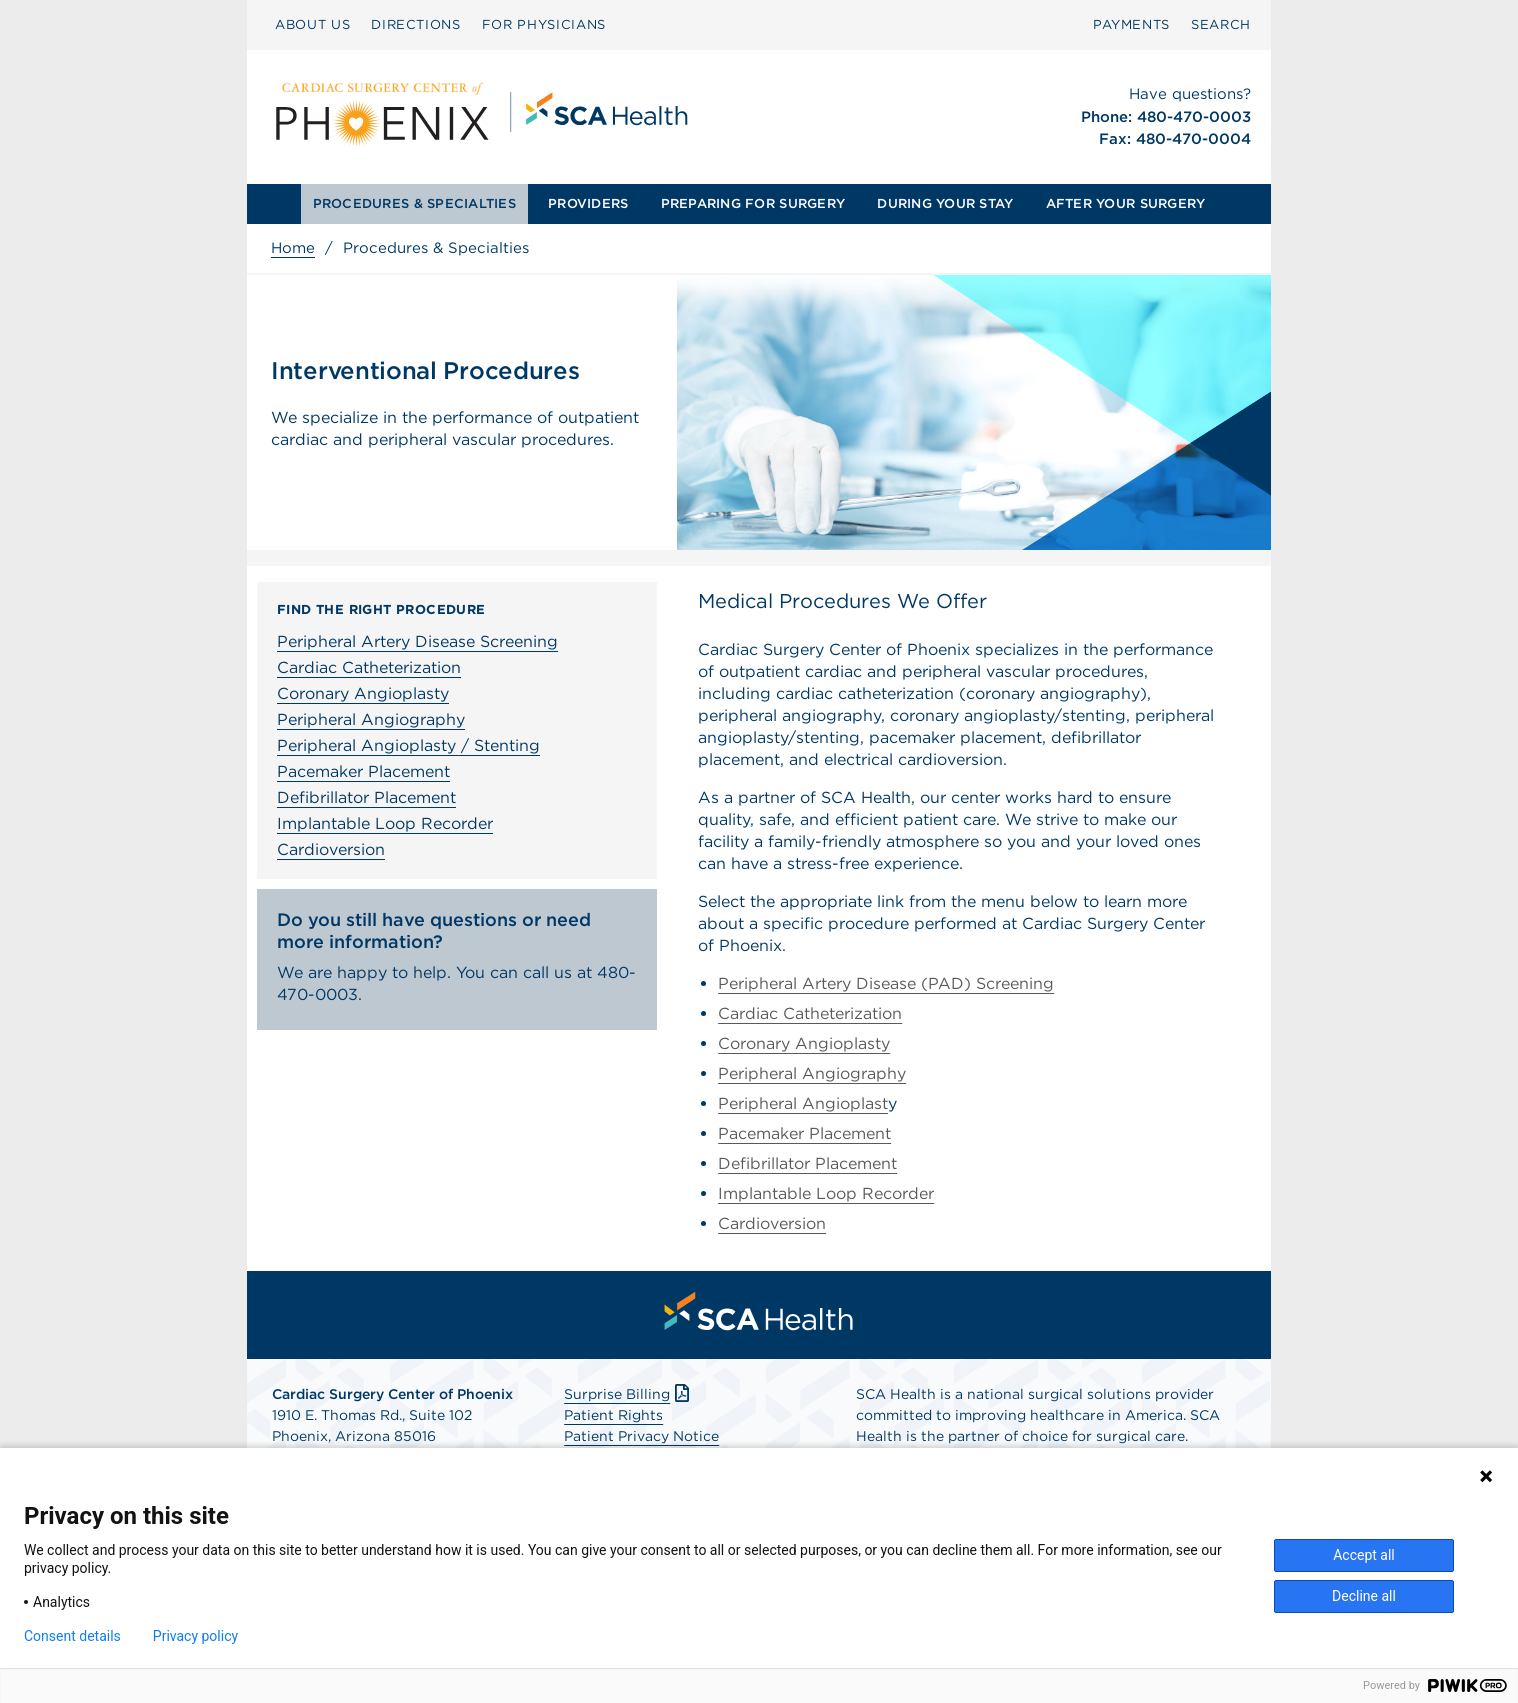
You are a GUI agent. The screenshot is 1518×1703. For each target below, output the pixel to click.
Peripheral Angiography (371, 719)
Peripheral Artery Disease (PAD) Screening (886, 983)
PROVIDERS (588, 203)
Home (293, 248)
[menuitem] (312, 25)
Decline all (1364, 1596)
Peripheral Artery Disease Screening (417, 641)
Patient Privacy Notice (641, 1436)
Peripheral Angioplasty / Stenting (408, 745)
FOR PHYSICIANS (544, 24)
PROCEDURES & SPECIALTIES (414, 203)
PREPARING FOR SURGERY (753, 203)
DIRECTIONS (416, 24)
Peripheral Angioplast (803, 1103)
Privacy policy (195, 1636)
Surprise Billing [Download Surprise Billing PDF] (628, 1394)
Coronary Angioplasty (363, 693)
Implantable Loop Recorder (385, 823)
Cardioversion (331, 849)
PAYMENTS (1131, 24)
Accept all (1364, 1555)
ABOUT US (312, 24)
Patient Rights (613, 1415)
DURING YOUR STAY (945, 203)
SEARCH (1221, 24)
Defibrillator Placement (366, 797)
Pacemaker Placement (363, 771)
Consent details (72, 1636)
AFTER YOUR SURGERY (1126, 203)
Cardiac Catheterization (369, 667)
